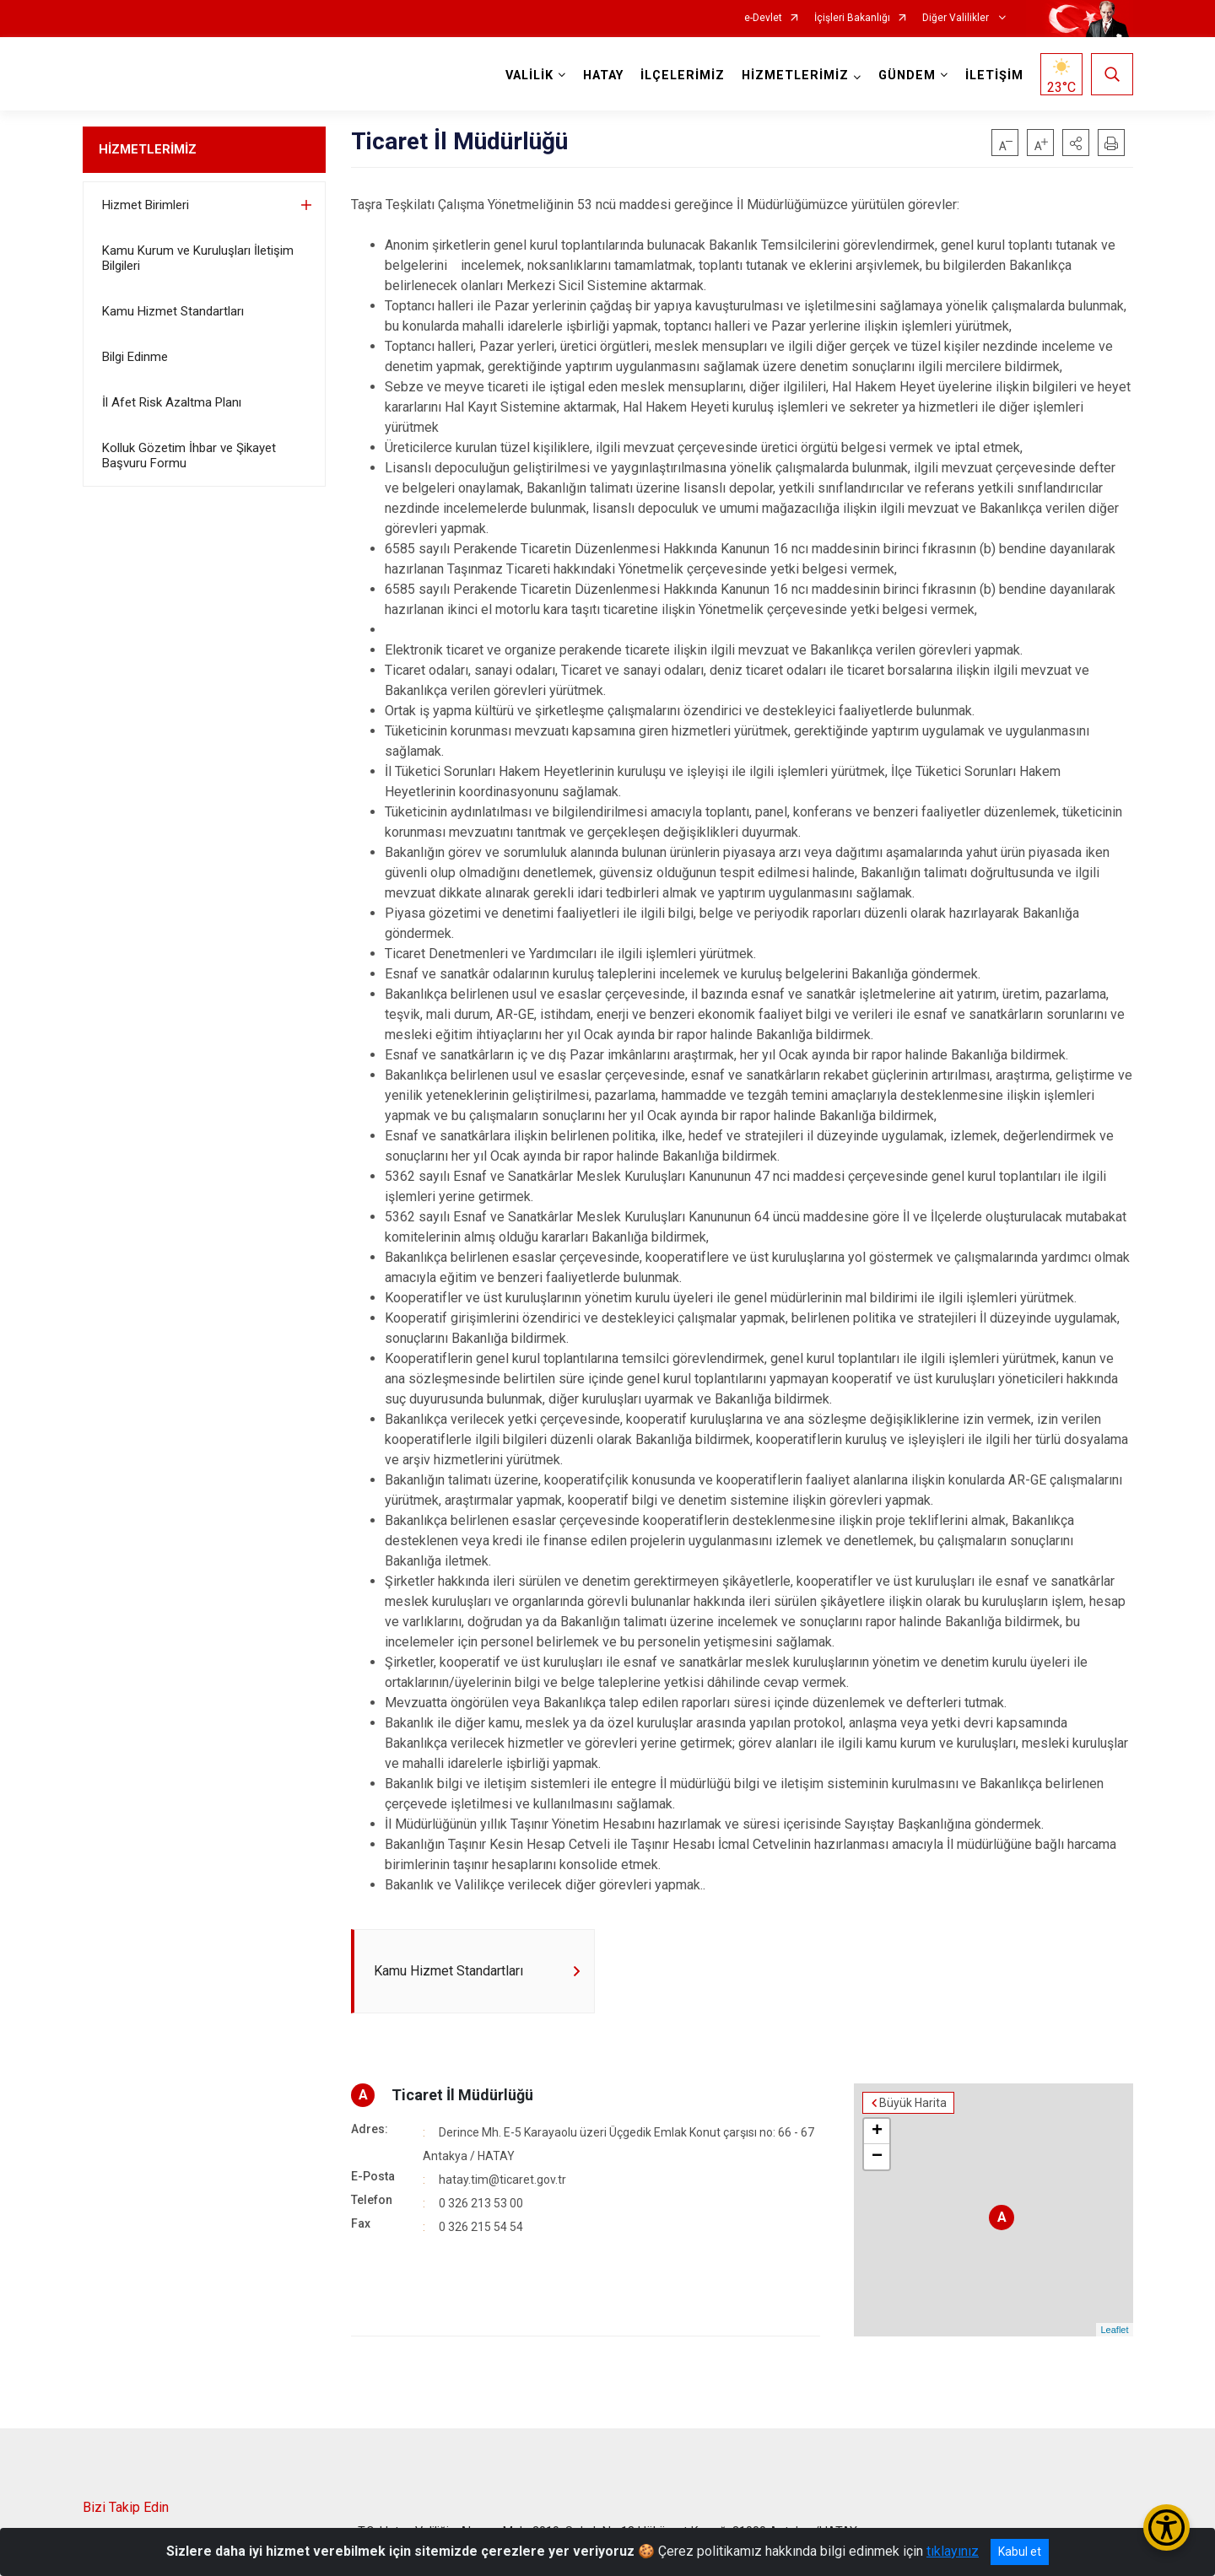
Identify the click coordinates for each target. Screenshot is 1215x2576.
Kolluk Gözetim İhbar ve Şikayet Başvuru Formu (189, 455)
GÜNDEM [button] (907, 75)
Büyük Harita (913, 2103)
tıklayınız (952, 2551)
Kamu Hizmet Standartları (173, 311)
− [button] (877, 2156)
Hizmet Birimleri (145, 205)
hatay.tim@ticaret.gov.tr (502, 2179)
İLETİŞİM (994, 75)
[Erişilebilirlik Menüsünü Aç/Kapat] (1166, 2527)
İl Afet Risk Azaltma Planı (171, 402)
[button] (1075, 142)
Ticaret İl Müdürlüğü (462, 2095)
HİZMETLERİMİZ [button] (795, 75)
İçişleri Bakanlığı (852, 18)
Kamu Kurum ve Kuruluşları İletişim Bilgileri (198, 258)
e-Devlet (763, 18)
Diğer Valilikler (956, 18)
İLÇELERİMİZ (682, 75)
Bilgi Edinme (135, 356)
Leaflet (1114, 2330)
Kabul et (1019, 2551)
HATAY (603, 75)
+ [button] (877, 2131)
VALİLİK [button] (529, 75)
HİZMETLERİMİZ (148, 149)
